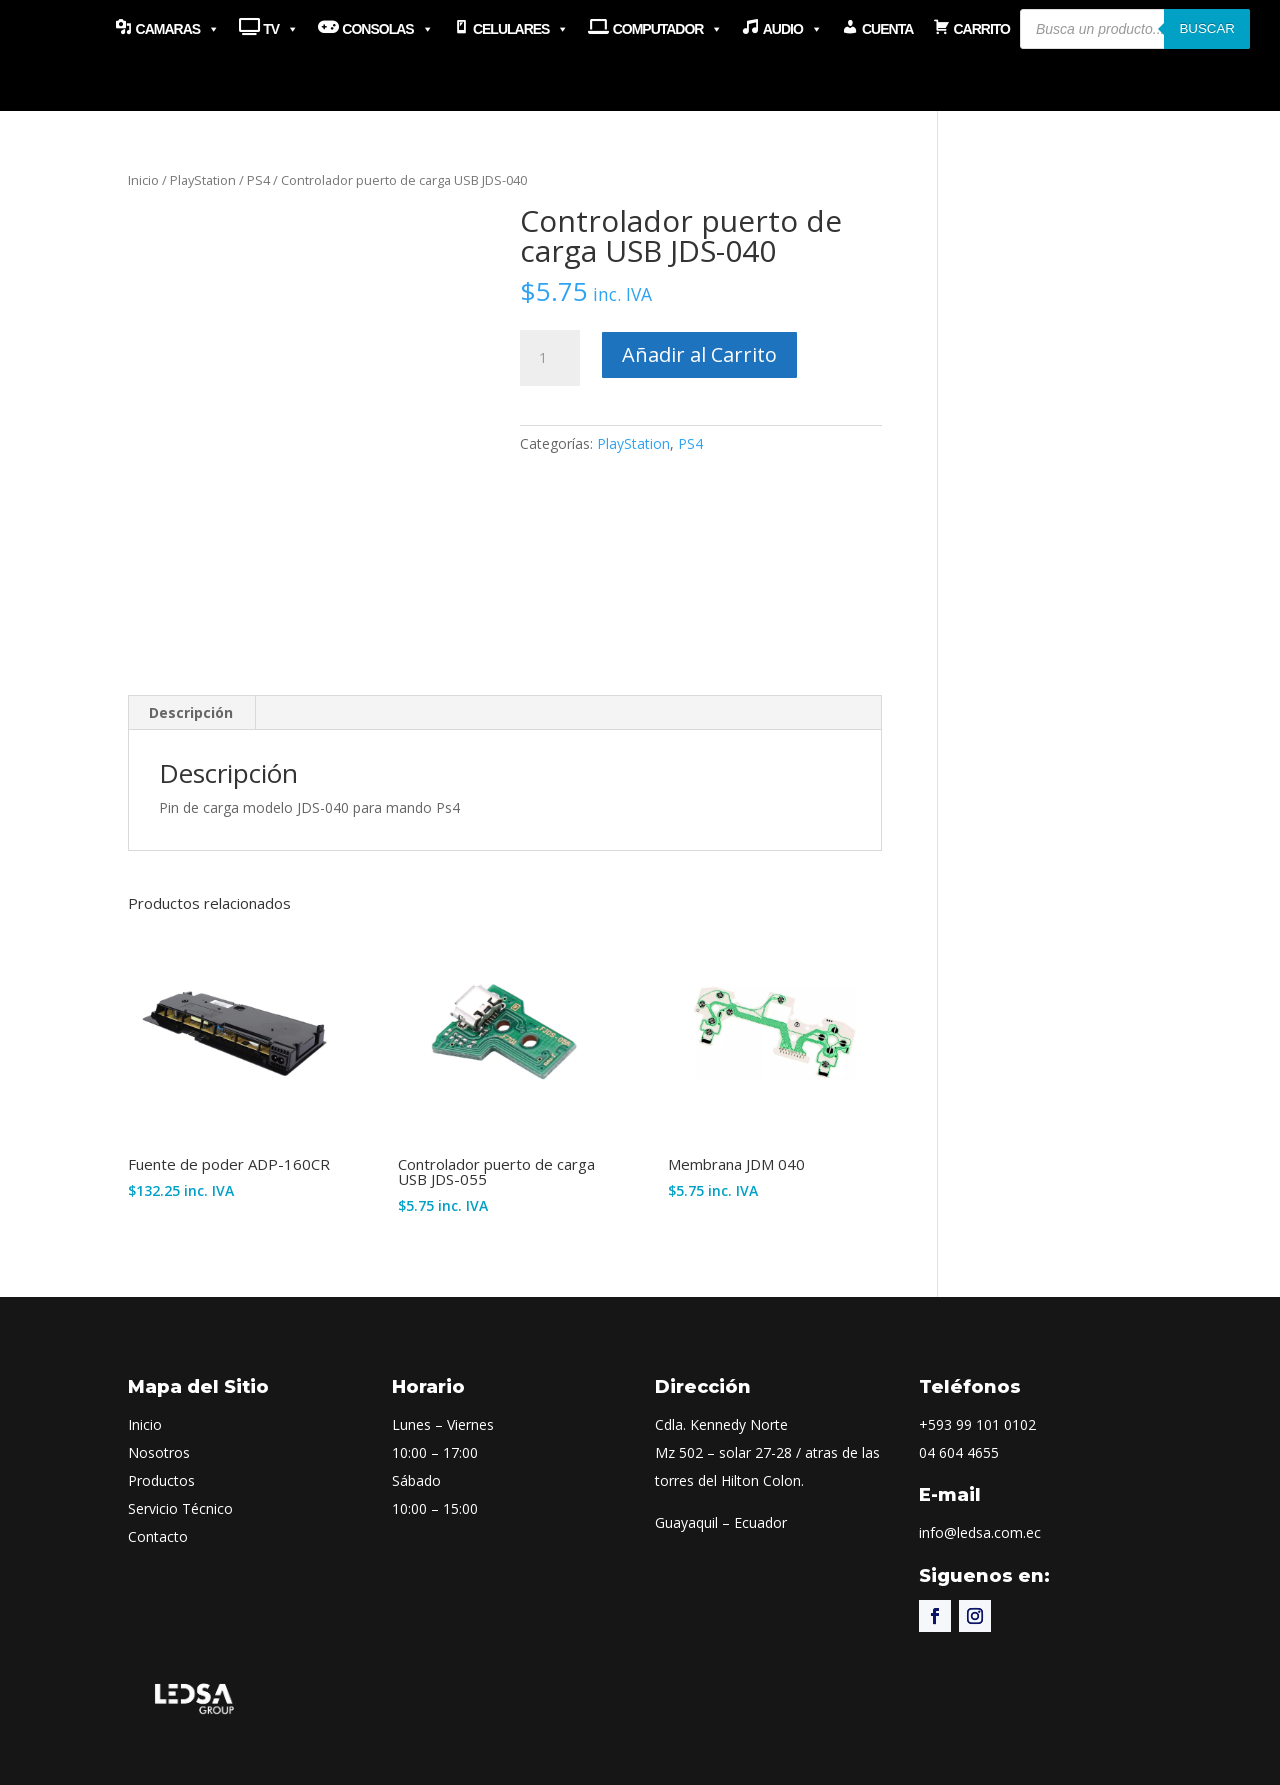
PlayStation (203, 180)
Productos (161, 1480)
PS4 (258, 180)
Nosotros (159, 1452)
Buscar (1207, 28)
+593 (977, 1424)
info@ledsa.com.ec (980, 1532)
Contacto (158, 1536)
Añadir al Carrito (699, 354)
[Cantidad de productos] (550, 358)
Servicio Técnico (180, 1508)
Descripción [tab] (191, 712)
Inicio (143, 180)
